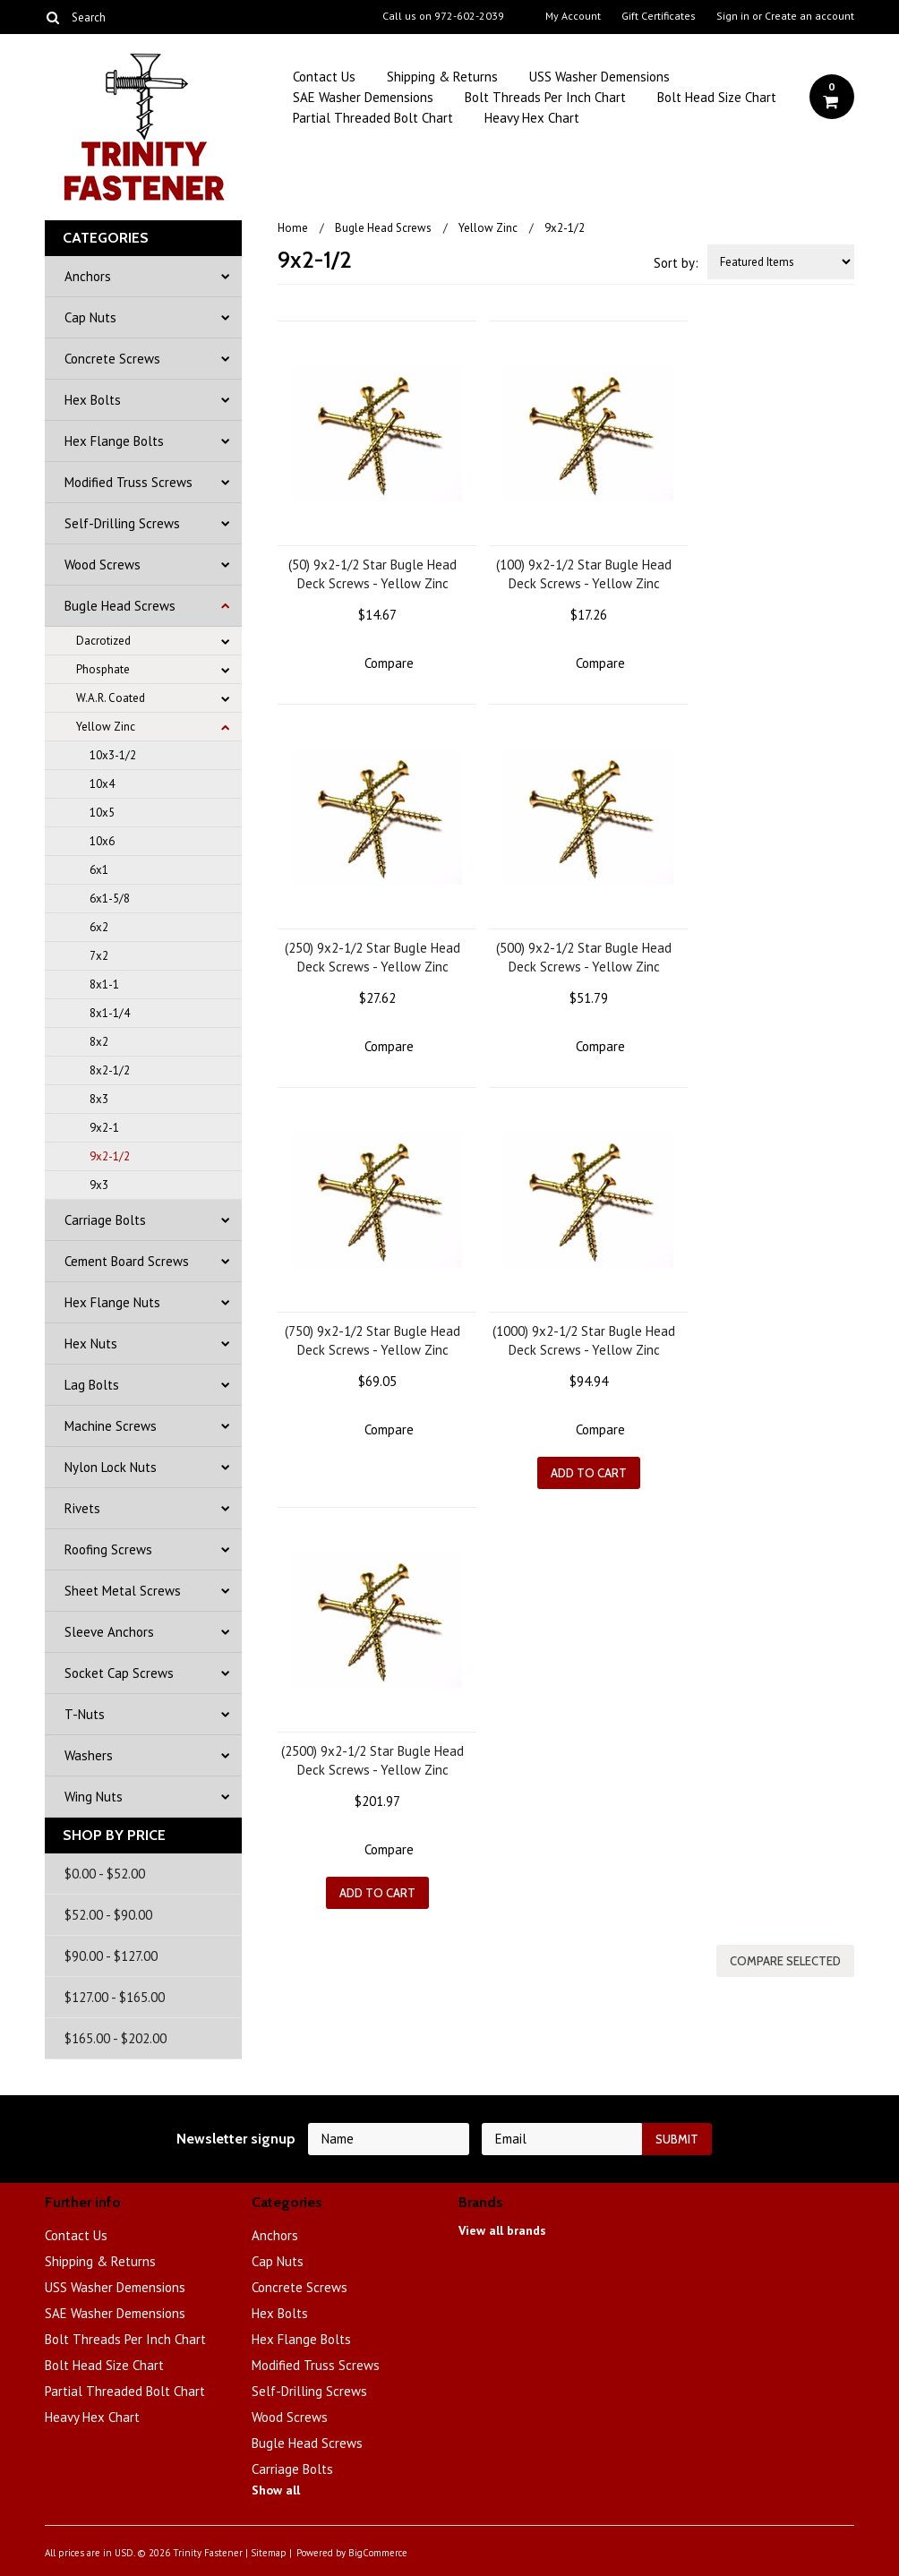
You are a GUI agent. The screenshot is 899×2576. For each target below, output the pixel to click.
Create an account (809, 16)
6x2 (99, 927)
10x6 (102, 841)
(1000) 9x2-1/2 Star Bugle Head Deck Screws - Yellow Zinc (583, 1340)
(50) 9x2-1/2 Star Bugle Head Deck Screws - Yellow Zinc (372, 574)
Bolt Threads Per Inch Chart (545, 97)
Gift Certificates (658, 16)
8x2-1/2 (110, 1070)
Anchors (87, 276)
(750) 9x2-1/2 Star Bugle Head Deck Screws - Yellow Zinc (372, 1340)
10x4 (102, 784)
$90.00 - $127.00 (111, 1955)
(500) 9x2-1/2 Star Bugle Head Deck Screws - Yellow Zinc (584, 957)
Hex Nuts (90, 1343)
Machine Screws (110, 1425)
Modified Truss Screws (128, 482)
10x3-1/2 (113, 755)
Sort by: (676, 262)
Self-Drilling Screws (122, 523)
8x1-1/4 (110, 1013)
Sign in (732, 16)
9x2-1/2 (110, 1156)
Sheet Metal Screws (122, 1590)
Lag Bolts (91, 1384)
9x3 (99, 1185)
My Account (573, 16)
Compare (389, 663)
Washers (88, 1755)
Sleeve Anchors (109, 1631)
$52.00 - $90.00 (108, 1914)
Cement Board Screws (126, 1261)
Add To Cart (589, 1473)
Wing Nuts (93, 1796)
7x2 (99, 955)
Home (293, 227)
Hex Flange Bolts (114, 440)
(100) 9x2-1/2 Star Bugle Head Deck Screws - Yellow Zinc (584, 574)
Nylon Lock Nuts (110, 1467)
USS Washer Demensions (599, 76)
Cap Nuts (90, 317)
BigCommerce (377, 2552)
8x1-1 (104, 984)
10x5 (102, 812)
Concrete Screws (112, 358)
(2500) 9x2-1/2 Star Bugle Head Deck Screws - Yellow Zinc (372, 1760)
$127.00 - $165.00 (114, 1997)
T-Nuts (84, 1714)
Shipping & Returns (442, 76)
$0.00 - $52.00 (104, 1873)
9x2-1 (104, 1127)
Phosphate (103, 669)
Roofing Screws (108, 1549)
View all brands (502, 2230)
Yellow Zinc (105, 726)
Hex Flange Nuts (112, 1302)
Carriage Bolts (105, 1219)
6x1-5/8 (110, 898)
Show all (276, 2490)
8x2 (99, 1041)
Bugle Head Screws (120, 605)
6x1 (99, 869)
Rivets (82, 1508)
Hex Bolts (92, 399)
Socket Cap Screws (119, 1673)
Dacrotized (103, 640)
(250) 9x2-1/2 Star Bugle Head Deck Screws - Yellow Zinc (372, 957)
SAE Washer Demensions (363, 97)
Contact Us (324, 76)
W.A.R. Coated (110, 698)
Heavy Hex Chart (531, 117)
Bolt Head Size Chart (716, 97)
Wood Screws (102, 564)
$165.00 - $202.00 (115, 2038)
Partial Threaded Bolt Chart (373, 117)
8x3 (99, 1099)
